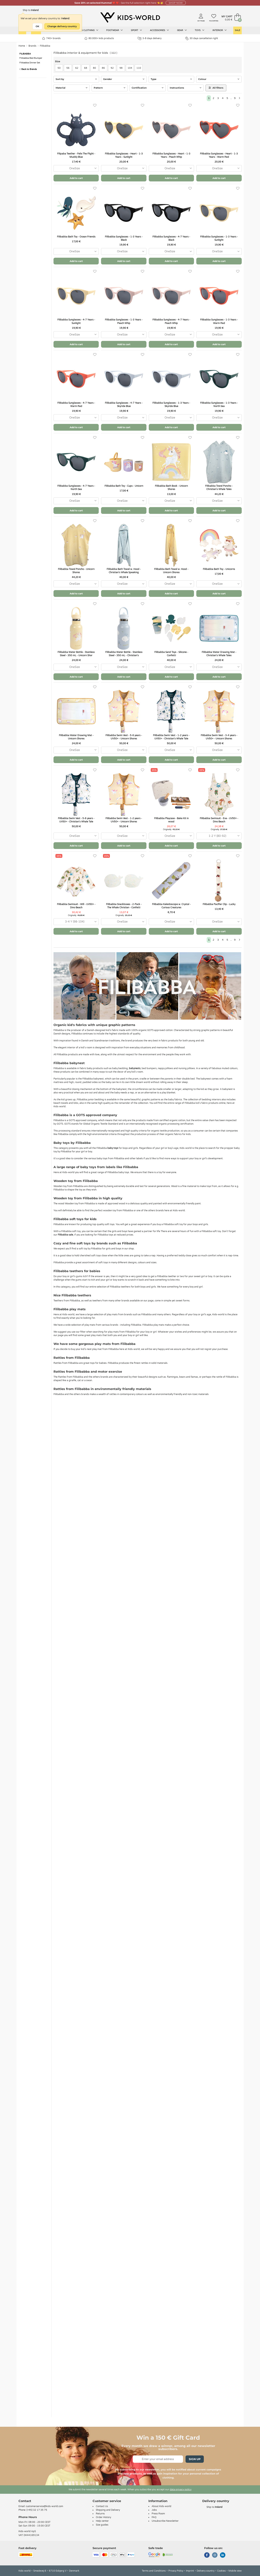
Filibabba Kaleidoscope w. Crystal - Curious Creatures (171, 906)
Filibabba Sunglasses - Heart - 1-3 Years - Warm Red (219, 155)
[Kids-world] (130, 17)
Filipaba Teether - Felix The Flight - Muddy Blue (76, 155)
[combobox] (76, 168)
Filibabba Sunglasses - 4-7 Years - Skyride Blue (124, 405)
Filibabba (45, 45)
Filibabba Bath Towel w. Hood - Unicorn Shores (171, 571)
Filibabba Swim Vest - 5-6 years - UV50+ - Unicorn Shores (123, 737)
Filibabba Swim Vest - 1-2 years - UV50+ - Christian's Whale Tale (171, 737)
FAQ (154, 2517)
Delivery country (205, 2570)
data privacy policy (180, 2489)
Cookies (221, 2570)
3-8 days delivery (149, 38)
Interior (219, 30)
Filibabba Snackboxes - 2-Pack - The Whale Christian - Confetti (124, 906)
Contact (24, 2501)
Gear (182, 30)
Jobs (154, 2510)
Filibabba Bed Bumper (30, 58)
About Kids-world (161, 2506)
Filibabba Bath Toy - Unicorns (219, 569)
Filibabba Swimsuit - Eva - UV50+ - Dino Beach (219, 820)
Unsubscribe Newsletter (165, 2521)
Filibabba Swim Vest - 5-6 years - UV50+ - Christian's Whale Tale (76, 820)
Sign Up (195, 2459)
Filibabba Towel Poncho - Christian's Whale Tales (219, 488)
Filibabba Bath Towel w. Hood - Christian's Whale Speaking (124, 571)
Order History (103, 2517)
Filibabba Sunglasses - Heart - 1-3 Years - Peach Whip (171, 155)
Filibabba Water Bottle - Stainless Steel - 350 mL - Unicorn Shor (76, 654)
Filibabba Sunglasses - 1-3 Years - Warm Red (219, 321)
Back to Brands (28, 69)
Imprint (190, 2570)
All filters (216, 87)
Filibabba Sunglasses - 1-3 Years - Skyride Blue (171, 405)
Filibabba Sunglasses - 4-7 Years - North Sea (76, 488)
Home (21, 45)
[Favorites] (95, 105)
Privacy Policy (175, 2570)
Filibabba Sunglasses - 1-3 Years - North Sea (219, 405)
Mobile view (235, 2570)
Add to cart (76, 178)
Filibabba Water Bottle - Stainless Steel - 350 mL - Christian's (123, 654)
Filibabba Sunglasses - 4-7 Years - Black (171, 238)
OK (37, 26)
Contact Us (102, 2506)
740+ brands (51, 38)
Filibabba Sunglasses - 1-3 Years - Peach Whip (124, 321)
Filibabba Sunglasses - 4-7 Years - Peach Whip (171, 321)
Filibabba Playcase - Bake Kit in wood (171, 820)
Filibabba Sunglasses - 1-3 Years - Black (124, 238)
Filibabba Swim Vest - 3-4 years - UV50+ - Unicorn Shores (219, 737)
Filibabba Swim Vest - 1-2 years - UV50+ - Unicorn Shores (123, 820)
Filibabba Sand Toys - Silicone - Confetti (171, 654)
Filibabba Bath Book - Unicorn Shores (171, 488)
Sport (136, 30)
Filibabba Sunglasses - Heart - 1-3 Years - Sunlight (124, 155)
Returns (100, 2513)
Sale (237, 30)
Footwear (114, 30)
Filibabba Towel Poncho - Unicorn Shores (76, 571)
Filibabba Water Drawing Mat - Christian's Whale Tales (219, 654)
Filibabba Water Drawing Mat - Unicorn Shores (76, 737)
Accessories (159, 30)
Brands (32, 45)
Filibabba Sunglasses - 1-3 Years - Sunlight (219, 238)
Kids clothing (88, 30)
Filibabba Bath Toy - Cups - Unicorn (124, 486)
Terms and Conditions (154, 2570)
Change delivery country (62, 26)
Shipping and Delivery (108, 2510)
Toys (199, 30)
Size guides (102, 2524)
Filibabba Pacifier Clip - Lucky (219, 904)
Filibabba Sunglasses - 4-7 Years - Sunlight (76, 321)
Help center (102, 2521)
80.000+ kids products (99, 38)
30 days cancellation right (201, 38)
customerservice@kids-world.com (44, 2506)
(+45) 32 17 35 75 (37, 2510)
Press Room (158, 2513)
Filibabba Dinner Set (29, 62)
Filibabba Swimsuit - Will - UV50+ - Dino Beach (76, 906)
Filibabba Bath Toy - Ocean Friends (76, 236)
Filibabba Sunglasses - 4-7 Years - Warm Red (76, 405)
